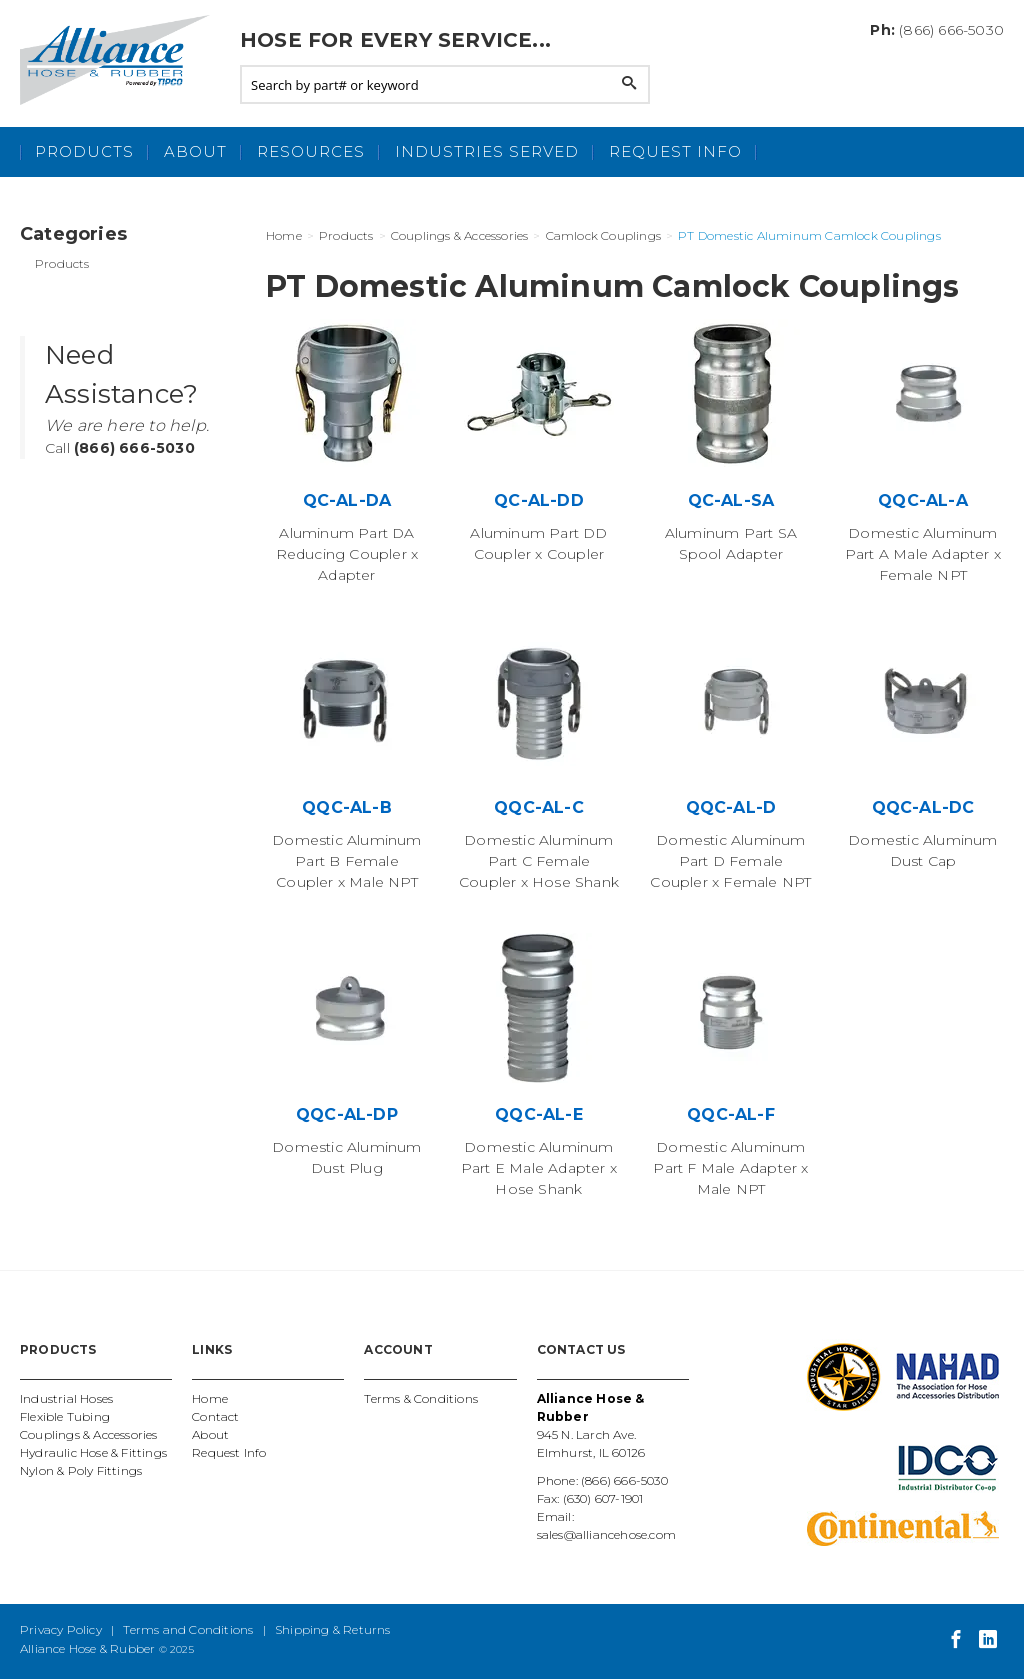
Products (84, 151)
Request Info (675, 151)
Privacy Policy (61, 1629)
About (195, 151)
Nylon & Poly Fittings (81, 1470)
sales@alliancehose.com (606, 1534)
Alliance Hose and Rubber (120, 60)
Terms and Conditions (188, 1629)
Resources (311, 151)
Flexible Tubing (65, 1416)
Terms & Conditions (421, 1398)
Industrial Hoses (66, 1398)
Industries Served (487, 151)
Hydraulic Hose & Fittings (93, 1452)
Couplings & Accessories (89, 1434)
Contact (215, 1416)
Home (210, 1398)
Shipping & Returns (333, 1629)
